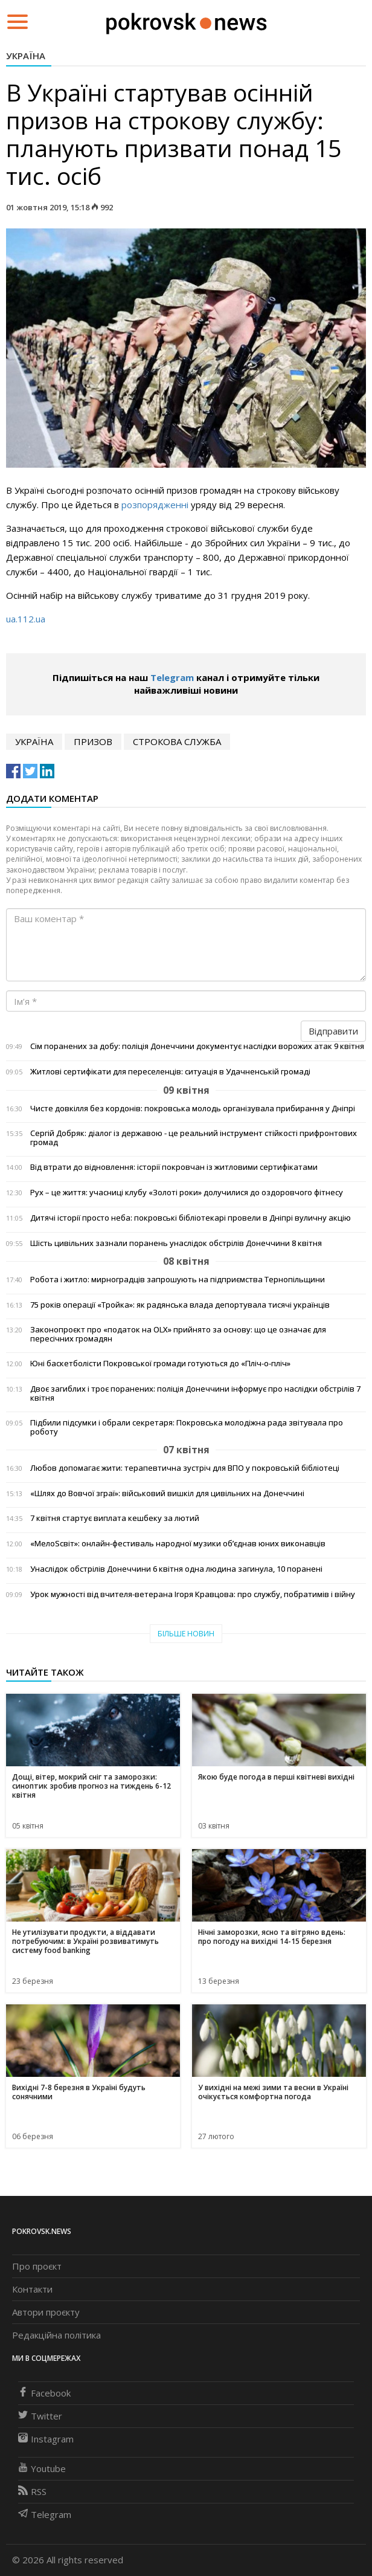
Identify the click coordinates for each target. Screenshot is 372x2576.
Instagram (46, 2439)
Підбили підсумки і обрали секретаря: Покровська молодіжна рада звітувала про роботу (186, 1427)
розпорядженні (154, 505)
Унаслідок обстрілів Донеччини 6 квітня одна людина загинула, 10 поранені (176, 1569)
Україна (25, 56)
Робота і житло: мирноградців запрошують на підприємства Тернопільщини (177, 1279)
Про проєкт (37, 2266)
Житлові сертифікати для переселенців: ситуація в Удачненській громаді (170, 1071)
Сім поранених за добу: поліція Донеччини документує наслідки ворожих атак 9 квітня (197, 1046)
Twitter (40, 2416)
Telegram (172, 677)
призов (93, 741)
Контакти (32, 2289)
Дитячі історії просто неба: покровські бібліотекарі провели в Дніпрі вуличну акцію (190, 1217)
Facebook (44, 2393)
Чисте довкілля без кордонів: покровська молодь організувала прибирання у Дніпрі (192, 1108)
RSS (32, 2491)
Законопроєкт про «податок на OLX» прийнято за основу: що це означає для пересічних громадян (178, 1334)
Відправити (333, 1031)
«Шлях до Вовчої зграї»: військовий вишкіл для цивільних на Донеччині (167, 1493)
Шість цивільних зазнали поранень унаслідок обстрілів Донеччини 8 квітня (176, 1243)
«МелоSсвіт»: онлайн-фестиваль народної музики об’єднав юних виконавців (178, 1543)
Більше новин (186, 1634)
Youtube (42, 2468)
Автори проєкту (46, 2312)
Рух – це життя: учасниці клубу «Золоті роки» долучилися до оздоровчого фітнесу (186, 1192)
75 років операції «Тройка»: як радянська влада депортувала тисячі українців (180, 1304)
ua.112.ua (25, 619)
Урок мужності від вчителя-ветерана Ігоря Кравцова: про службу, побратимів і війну (192, 1594)
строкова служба (177, 741)
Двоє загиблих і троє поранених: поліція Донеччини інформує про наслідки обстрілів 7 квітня (195, 1393)
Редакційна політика (56, 2335)
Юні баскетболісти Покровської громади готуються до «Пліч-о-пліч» (160, 1363)
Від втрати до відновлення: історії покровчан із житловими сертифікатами (174, 1167)
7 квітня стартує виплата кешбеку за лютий (114, 1518)
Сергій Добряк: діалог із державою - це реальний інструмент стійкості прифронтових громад (193, 1138)
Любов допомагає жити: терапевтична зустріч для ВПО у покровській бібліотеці (184, 1468)
